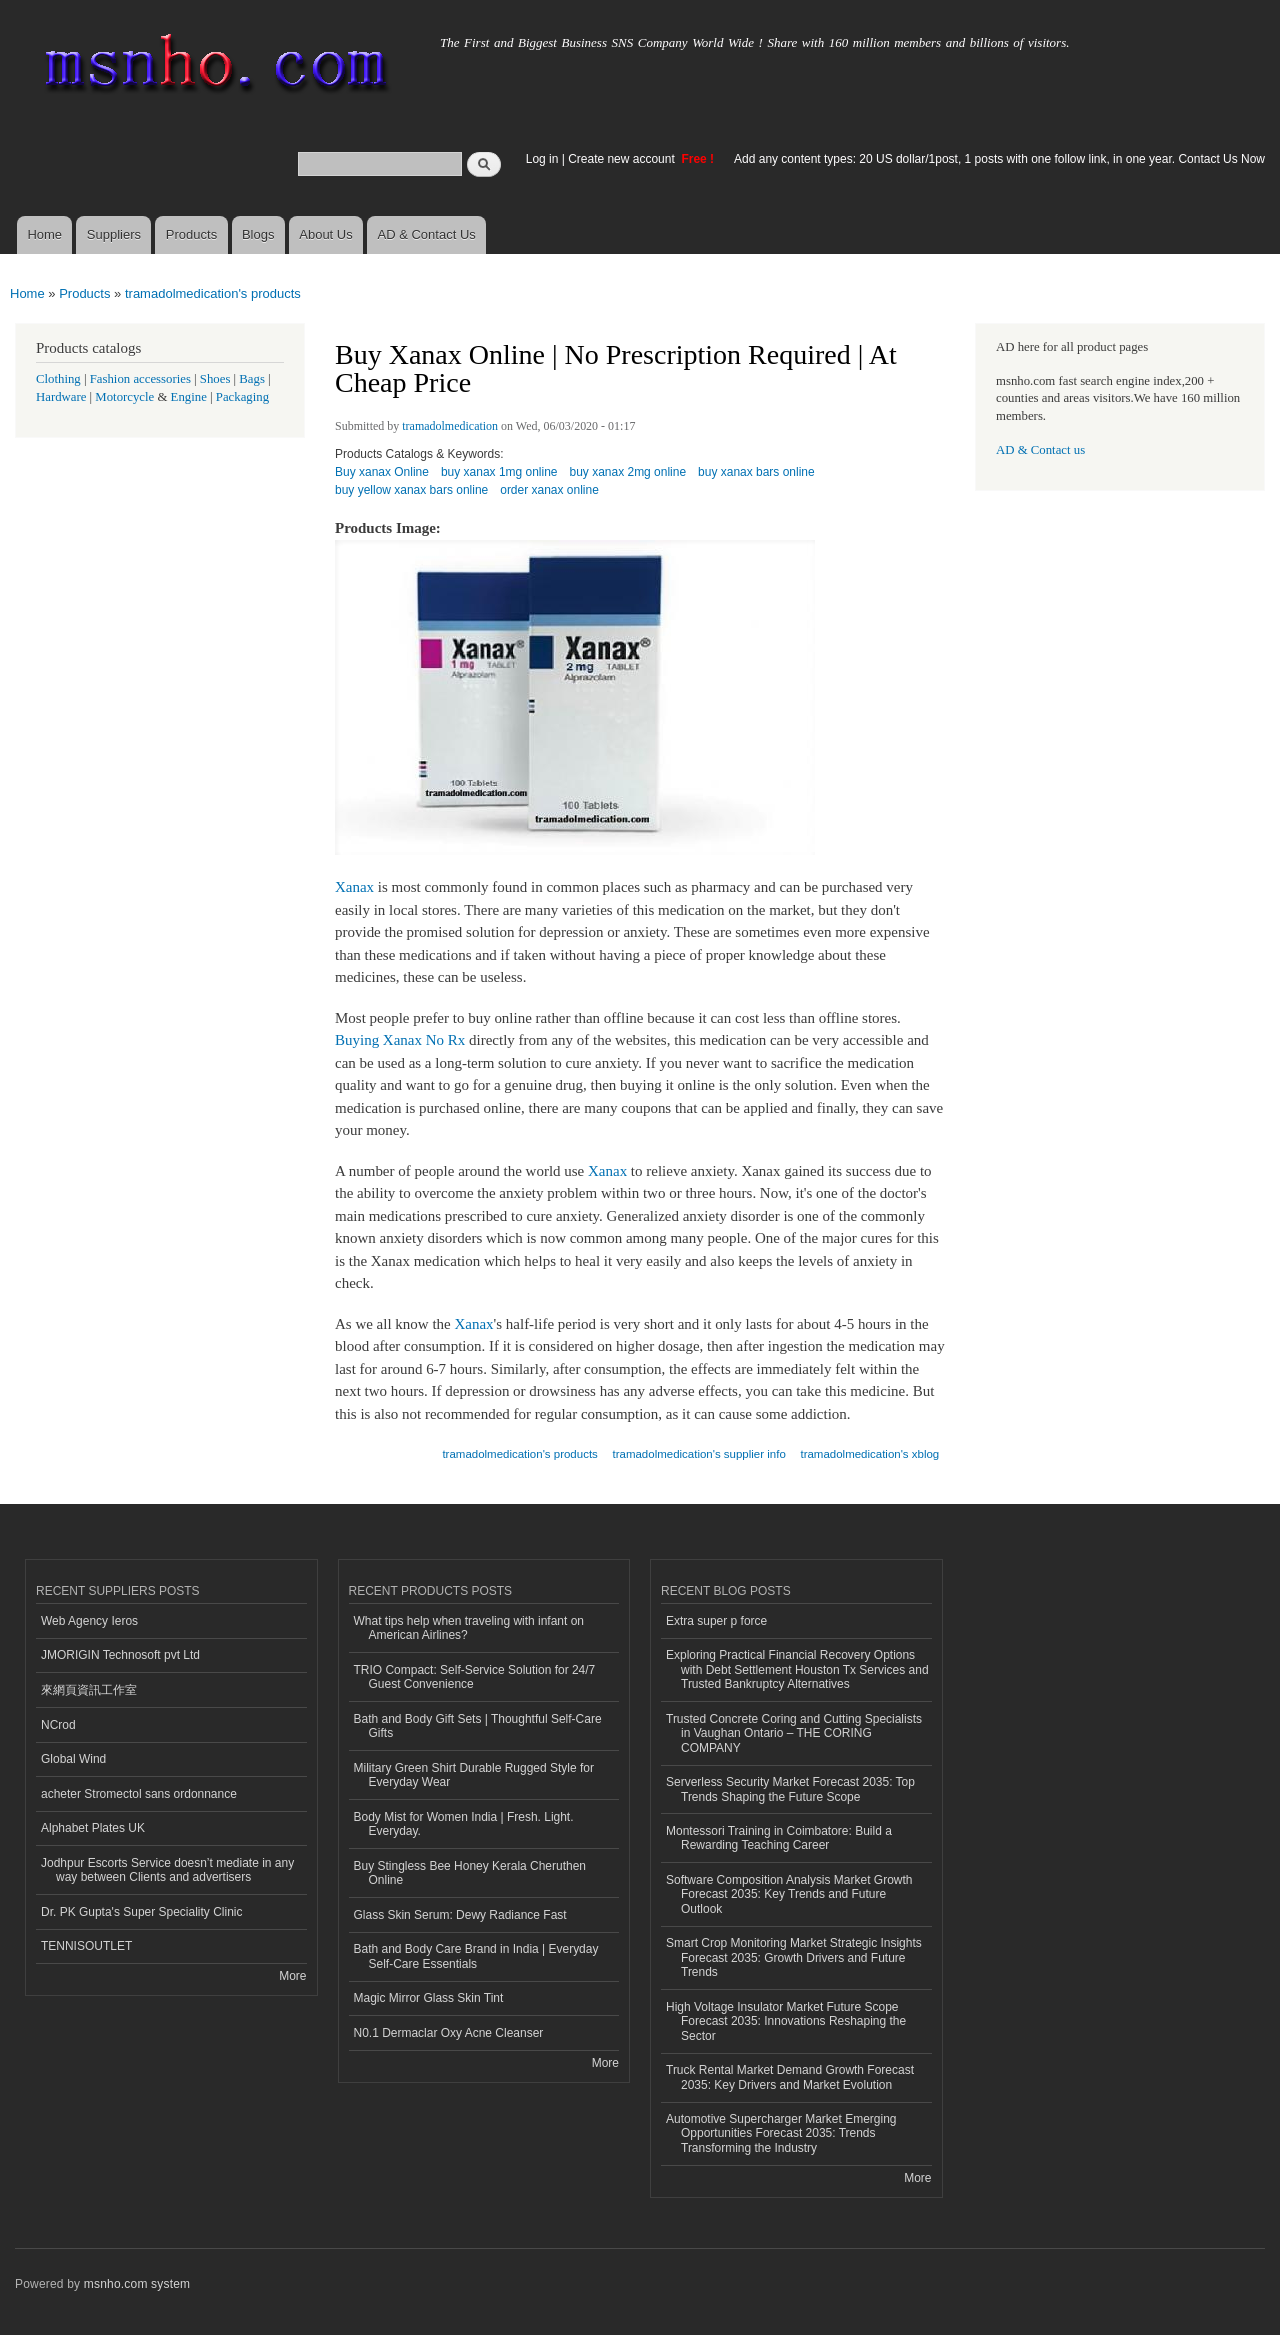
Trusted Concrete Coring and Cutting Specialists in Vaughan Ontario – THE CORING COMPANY (794, 1733)
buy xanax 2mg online (628, 472)
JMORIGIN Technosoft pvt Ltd (120, 1655)
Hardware (61, 397)
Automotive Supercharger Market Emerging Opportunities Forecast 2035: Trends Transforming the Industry (781, 2133)
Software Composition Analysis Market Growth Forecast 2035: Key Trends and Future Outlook (789, 1894)
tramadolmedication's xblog (869, 1454)
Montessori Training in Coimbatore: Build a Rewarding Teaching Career (779, 1838)
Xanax (354, 887)
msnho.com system (137, 2284)
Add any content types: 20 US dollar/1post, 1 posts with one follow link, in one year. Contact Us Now (999, 159)
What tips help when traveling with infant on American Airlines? (469, 1628)
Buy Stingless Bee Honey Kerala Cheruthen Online (470, 1873)
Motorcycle (124, 397)
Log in (542, 159)
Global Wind (73, 1759)
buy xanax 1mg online (499, 472)
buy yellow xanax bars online (411, 490)
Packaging (242, 397)
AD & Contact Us (427, 234)
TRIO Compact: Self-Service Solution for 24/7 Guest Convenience (475, 1677)
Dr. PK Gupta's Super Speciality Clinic (141, 1912)
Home (44, 234)
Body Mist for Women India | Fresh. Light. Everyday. (464, 1824)
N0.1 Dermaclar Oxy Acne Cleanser (449, 2033)
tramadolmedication (450, 426)
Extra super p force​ (716, 1621)
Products (191, 234)
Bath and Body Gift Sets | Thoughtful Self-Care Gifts (478, 1726)
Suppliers (114, 234)
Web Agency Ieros (89, 1621)
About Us (325, 234)
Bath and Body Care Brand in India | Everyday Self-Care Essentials (476, 1956)
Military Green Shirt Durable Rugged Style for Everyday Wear (474, 1775)
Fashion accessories (140, 379)
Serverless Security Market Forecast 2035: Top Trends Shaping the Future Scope (790, 1789)
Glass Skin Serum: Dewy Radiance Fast (460, 1915)
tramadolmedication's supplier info (699, 1454)
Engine (189, 397)
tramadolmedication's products (213, 293)
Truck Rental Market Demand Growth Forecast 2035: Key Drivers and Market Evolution (790, 2077)
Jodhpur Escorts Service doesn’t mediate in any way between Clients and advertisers (167, 1870)
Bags (252, 379)
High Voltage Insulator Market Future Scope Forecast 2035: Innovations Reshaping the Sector (786, 2021)
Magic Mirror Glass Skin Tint (429, 1998)
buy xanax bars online (756, 472)
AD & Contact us (1040, 450)
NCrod (58, 1725)
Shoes (215, 379)
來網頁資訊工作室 (89, 1690)
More (292, 1976)
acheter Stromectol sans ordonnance (139, 1794)
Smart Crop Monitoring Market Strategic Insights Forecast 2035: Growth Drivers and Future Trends (794, 1957)
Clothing (58, 379)
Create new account (623, 159)
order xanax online (549, 490)
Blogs (258, 234)
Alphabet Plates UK (93, 1828)
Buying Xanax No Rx (400, 1040)
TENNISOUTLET (86, 1946)
